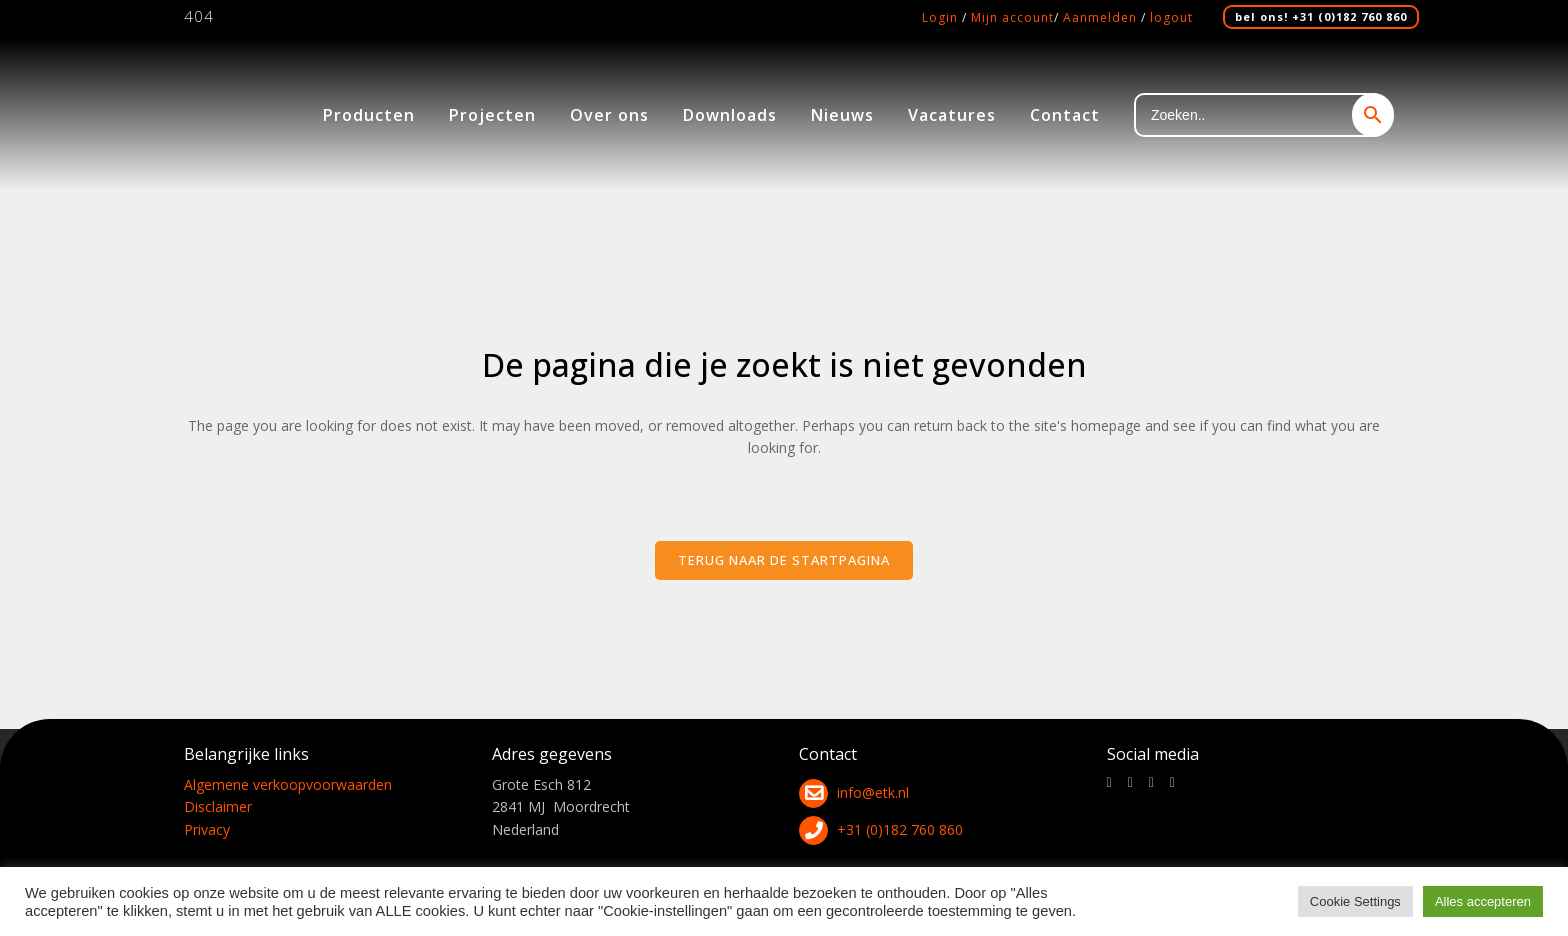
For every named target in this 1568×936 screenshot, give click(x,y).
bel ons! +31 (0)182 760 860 (1321, 16)
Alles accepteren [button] (1483, 901)
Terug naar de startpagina (784, 560)
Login (940, 17)
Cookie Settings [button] (1355, 901)
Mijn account (1012, 17)
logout (1171, 17)
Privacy (207, 829)
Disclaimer (218, 806)
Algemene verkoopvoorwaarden (288, 784)
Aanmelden (1100, 17)
